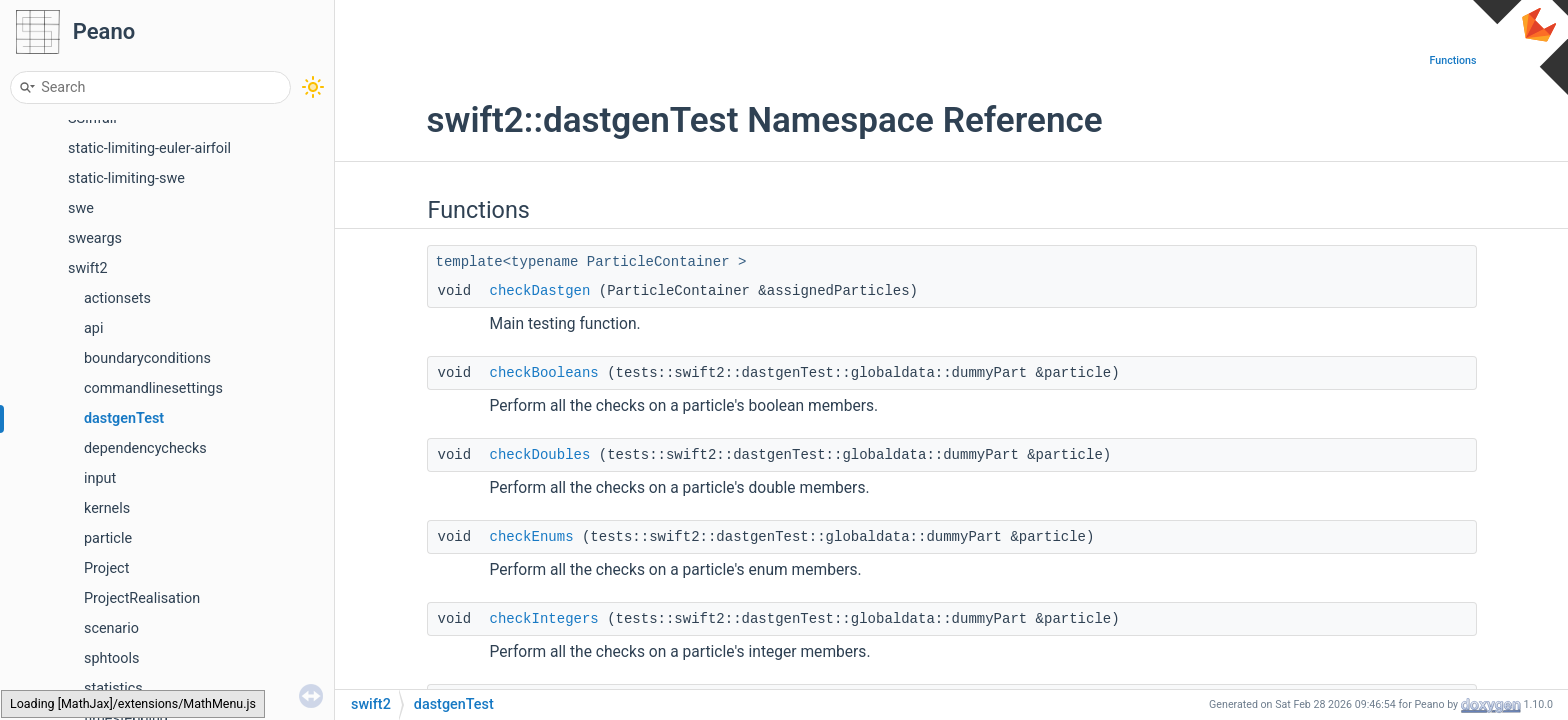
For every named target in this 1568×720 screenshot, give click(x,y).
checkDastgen (540, 291)
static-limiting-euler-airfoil (149, 148)
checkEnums (532, 537)
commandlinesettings (153, 388)
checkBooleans (544, 373)
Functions (1453, 60)
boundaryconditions (147, 358)
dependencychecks (145, 448)
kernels (107, 508)
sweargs (95, 238)
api (93, 328)
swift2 (88, 268)
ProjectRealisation (142, 598)
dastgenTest (124, 418)
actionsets (117, 298)
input (100, 478)
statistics (113, 688)
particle (108, 538)
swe (81, 208)
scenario (111, 628)
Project (106, 568)
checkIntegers (544, 619)
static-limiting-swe (126, 178)
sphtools (111, 658)
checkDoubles (540, 455)
